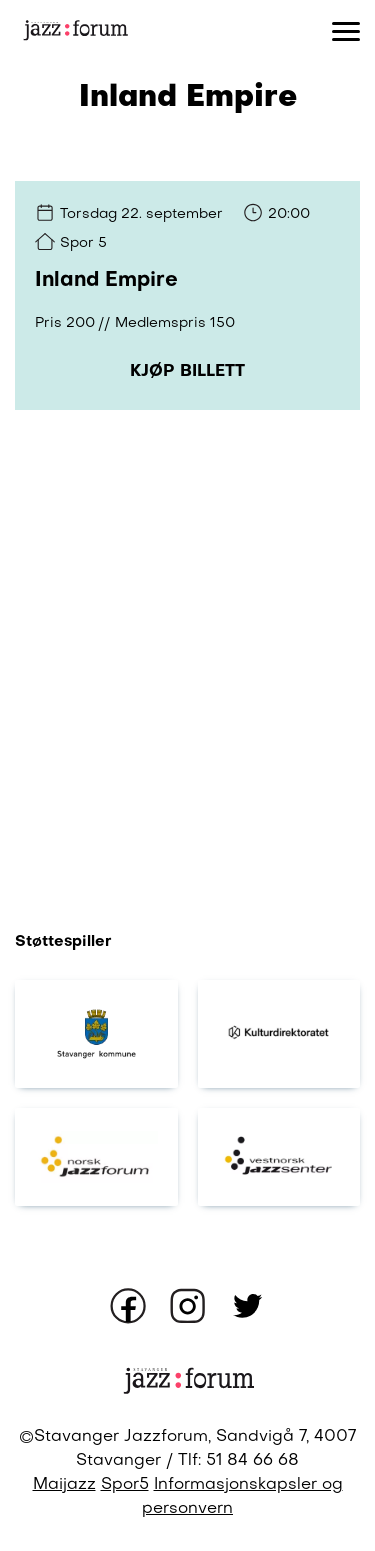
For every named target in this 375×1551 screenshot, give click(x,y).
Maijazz (64, 1485)
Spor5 (125, 1485)
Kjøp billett (187, 372)
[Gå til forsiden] (75, 30)
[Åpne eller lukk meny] (346, 30)
